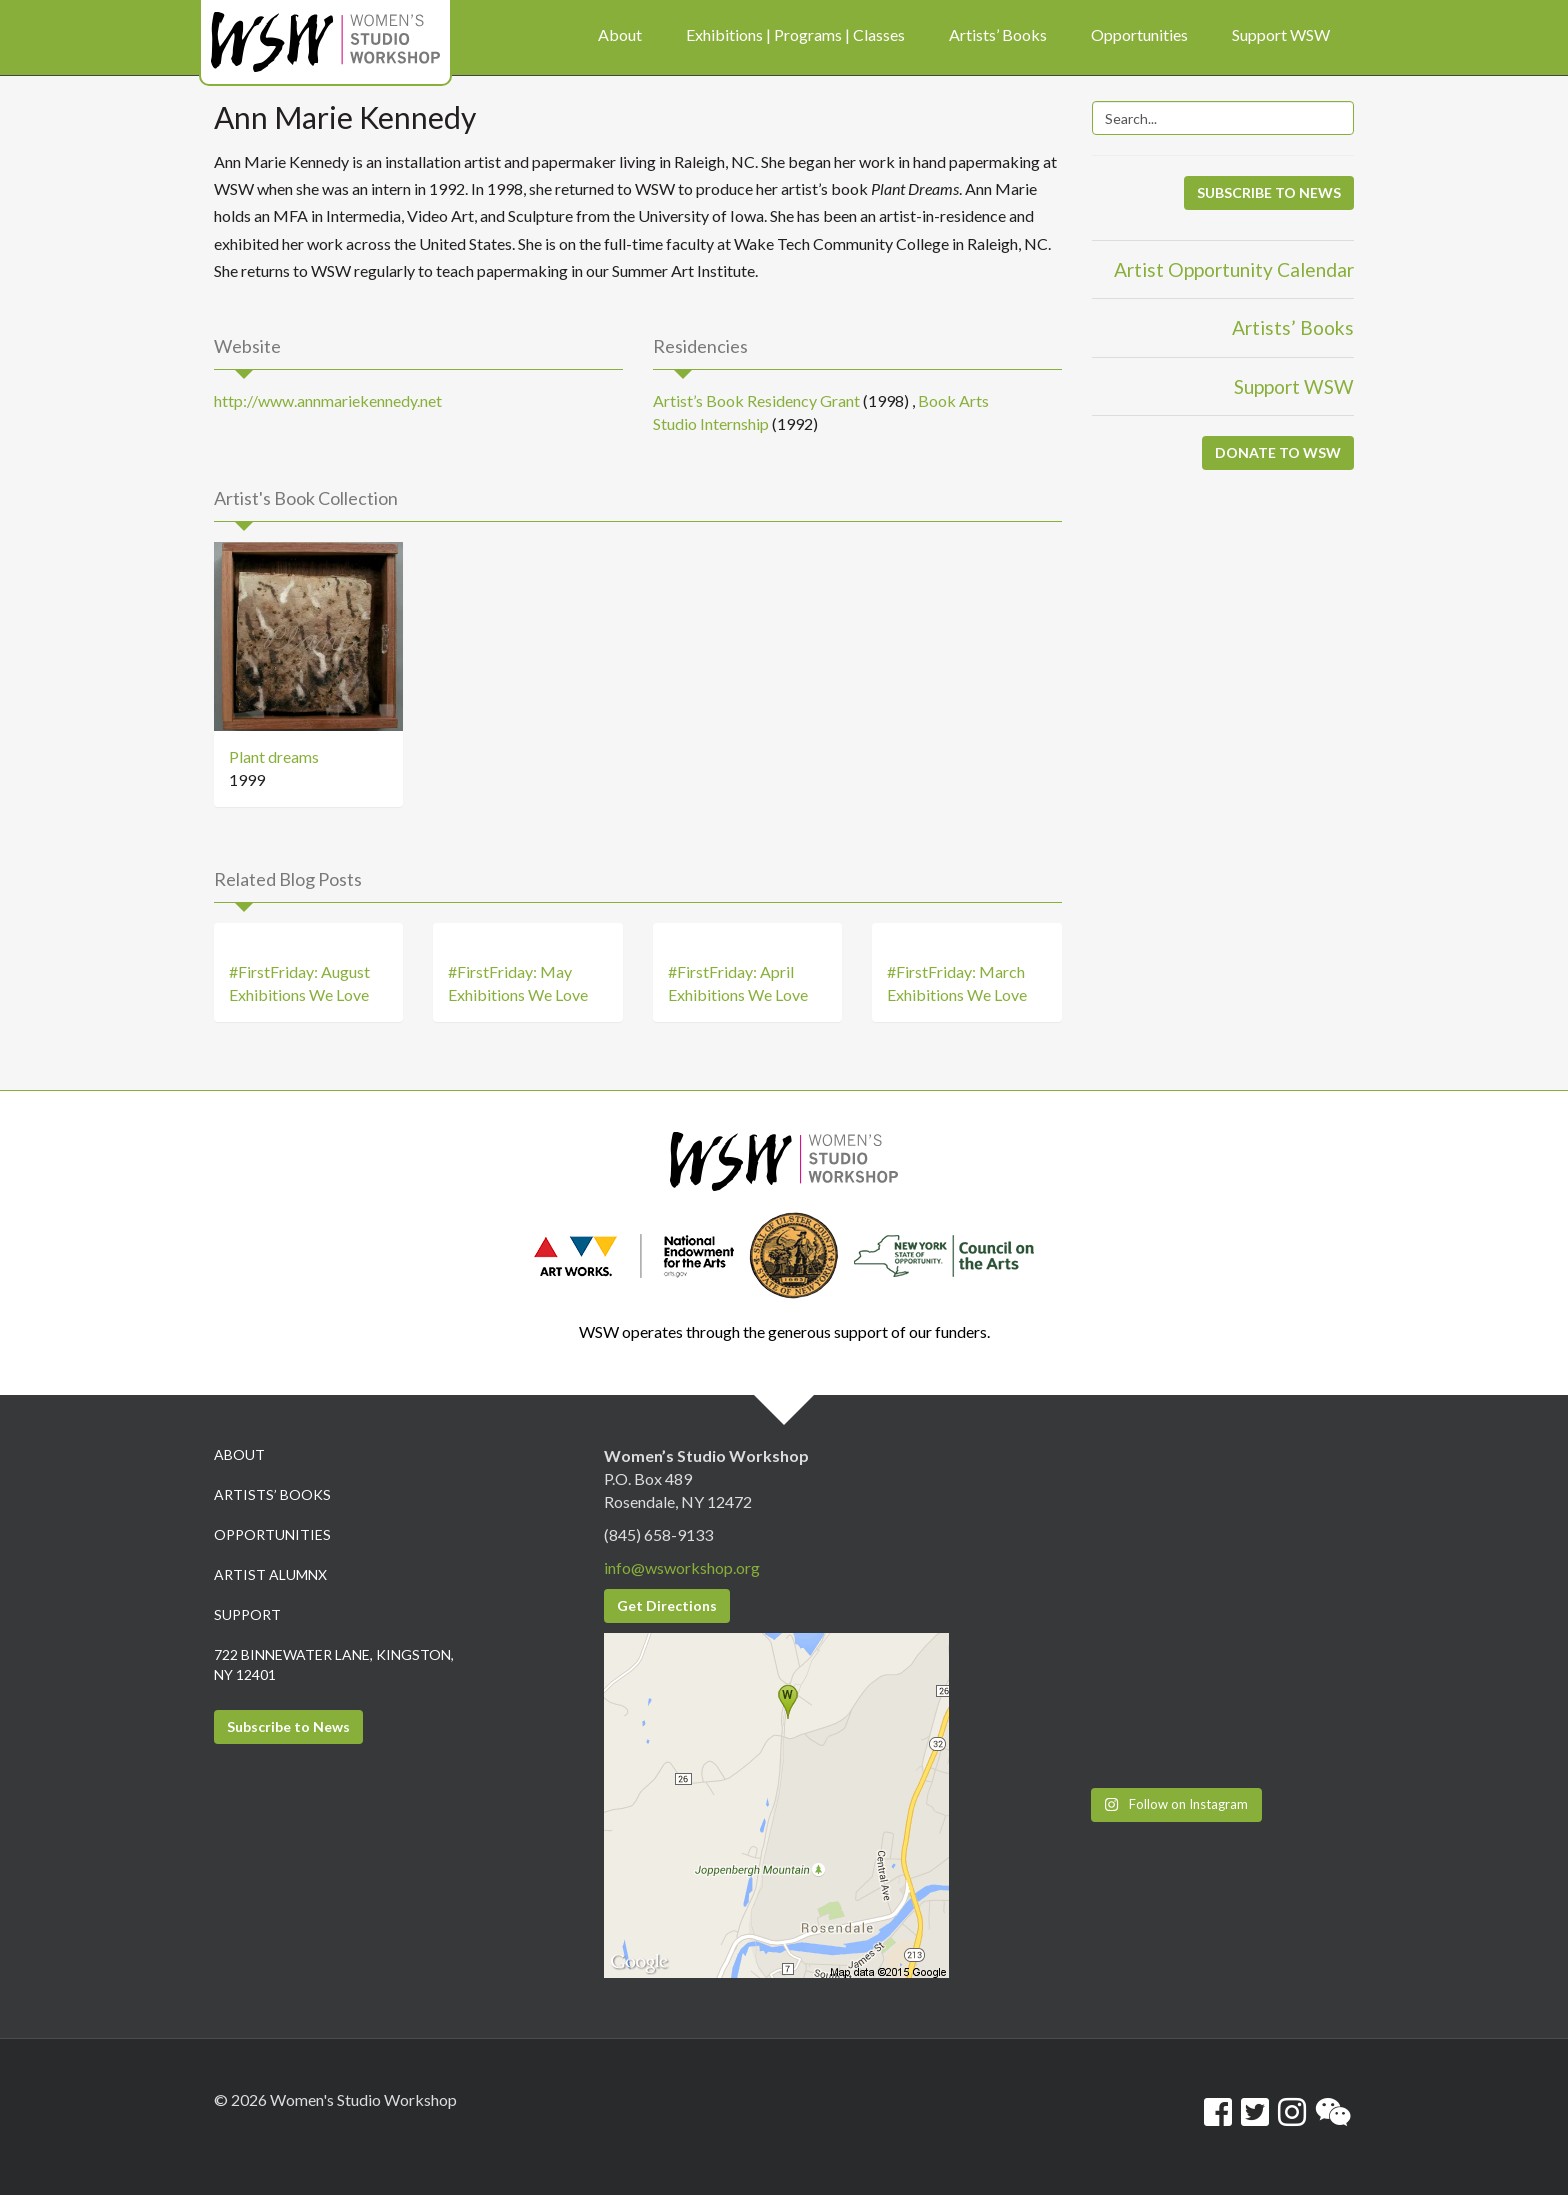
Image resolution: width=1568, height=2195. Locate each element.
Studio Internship (711, 423)
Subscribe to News (288, 1726)
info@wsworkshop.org (682, 1567)
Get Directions (667, 1605)
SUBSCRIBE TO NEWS (1269, 192)
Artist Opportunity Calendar (1234, 269)
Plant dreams (274, 756)
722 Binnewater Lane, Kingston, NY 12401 (334, 1664)
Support (247, 1614)
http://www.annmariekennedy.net (328, 400)
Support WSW (1294, 386)
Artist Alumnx (270, 1574)
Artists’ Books (1293, 327)
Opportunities (272, 1534)
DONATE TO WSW (1278, 452)
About (239, 1454)
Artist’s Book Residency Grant (756, 400)
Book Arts (953, 400)
